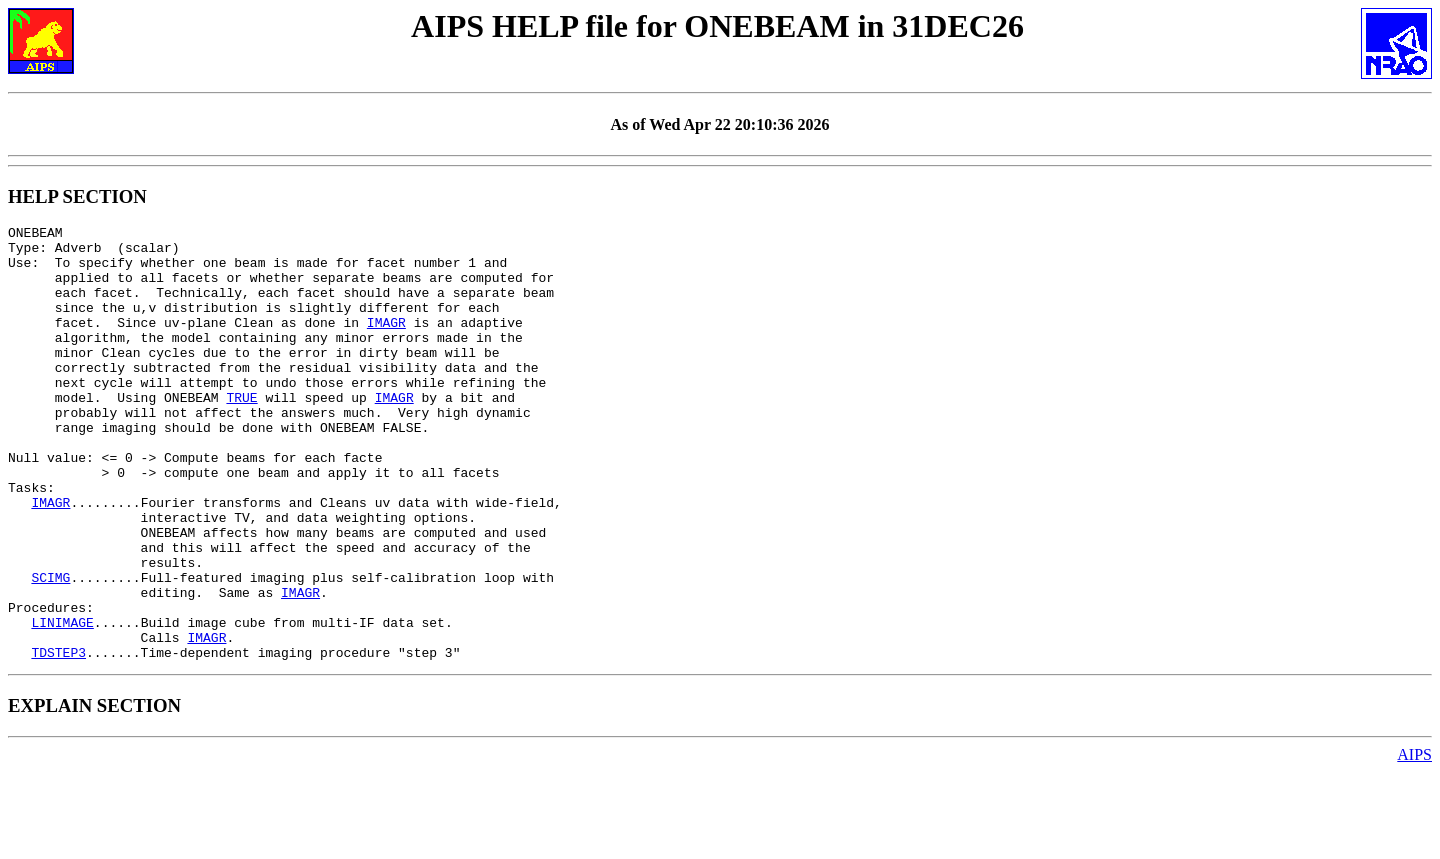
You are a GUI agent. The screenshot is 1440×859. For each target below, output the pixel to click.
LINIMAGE (62, 703)
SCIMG (50, 649)
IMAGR (386, 343)
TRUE (241, 433)
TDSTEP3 (58, 739)
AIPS (1414, 841)
